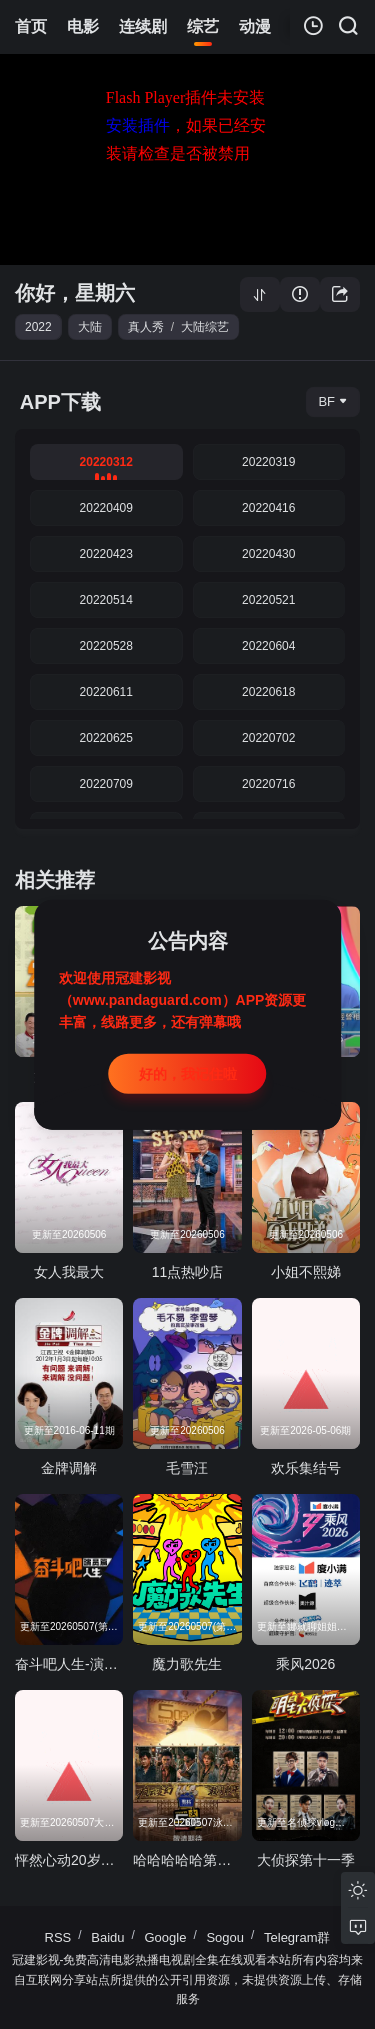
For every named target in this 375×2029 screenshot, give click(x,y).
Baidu (107, 1937)
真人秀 (146, 327)
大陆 (90, 327)
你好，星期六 (75, 293)
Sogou (225, 1937)
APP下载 (60, 402)
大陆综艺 (205, 327)
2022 (38, 327)
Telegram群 (297, 1937)
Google (166, 1937)
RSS (58, 1937)
